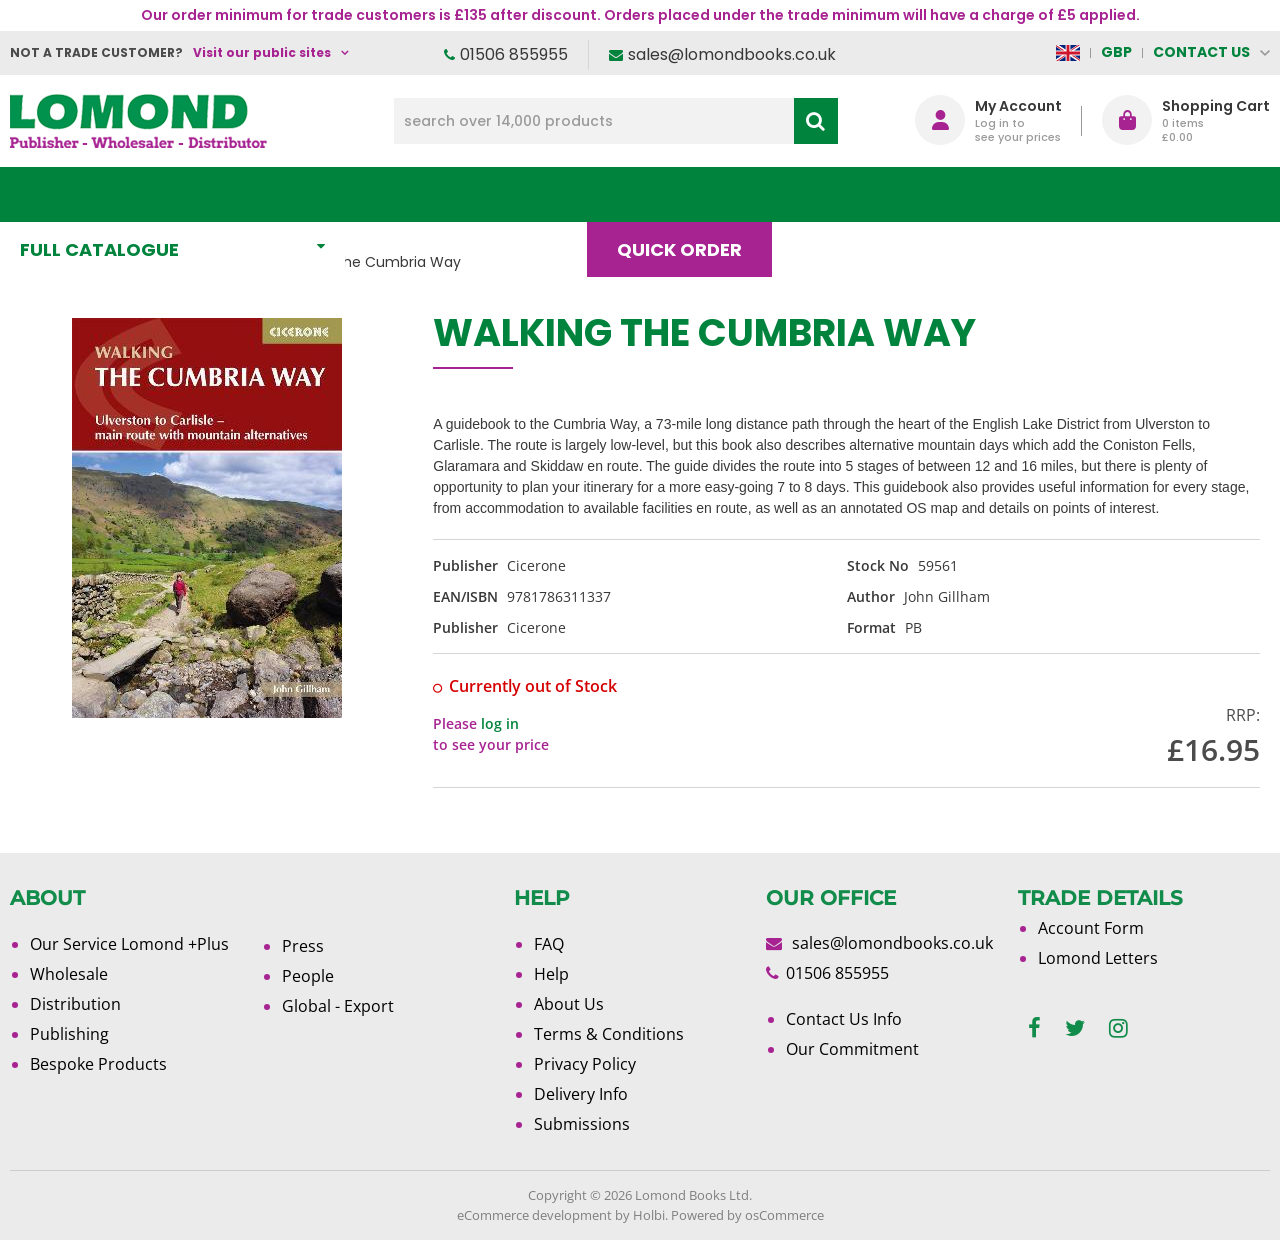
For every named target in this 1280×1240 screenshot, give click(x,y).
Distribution (75, 1004)
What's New (444, 194)
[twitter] (1075, 1028)
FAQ (549, 944)
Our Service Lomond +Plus (129, 944)
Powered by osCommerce (747, 1215)
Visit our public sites (262, 52)
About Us (968, 194)
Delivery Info (581, 1094)
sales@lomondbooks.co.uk (732, 54)
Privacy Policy (585, 1064)
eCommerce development (534, 1215)
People (308, 976)
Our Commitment (852, 1049)
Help (551, 974)
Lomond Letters (1098, 958)
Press (303, 946)
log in (500, 723)
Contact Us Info (844, 1019)
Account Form (1091, 928)
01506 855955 (514, 54)
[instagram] (1118, 1028)
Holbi (649, 1215)
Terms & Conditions (609, 1034)
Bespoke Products (98, 1064)
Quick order (688, 194)
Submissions (582, 1124)
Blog (836, 194)
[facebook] (1034, 1028)
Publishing (69, 1034)
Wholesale (69, 974)
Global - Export (338, 1006)
